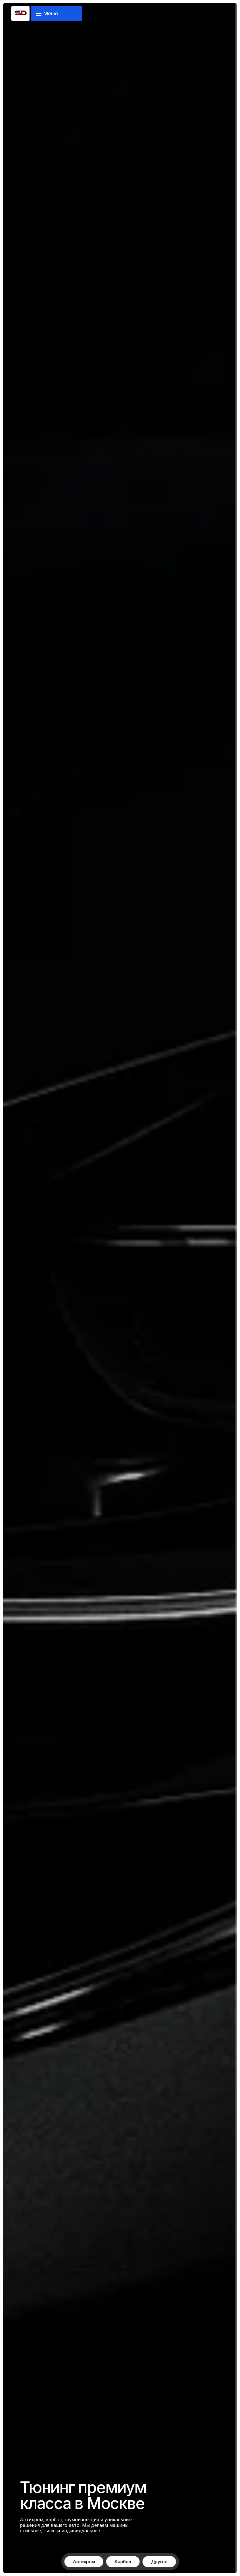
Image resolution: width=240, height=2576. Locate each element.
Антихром (84, 2561)
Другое (159, 2561)
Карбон (123, 2561)
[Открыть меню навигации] (56, 13)
